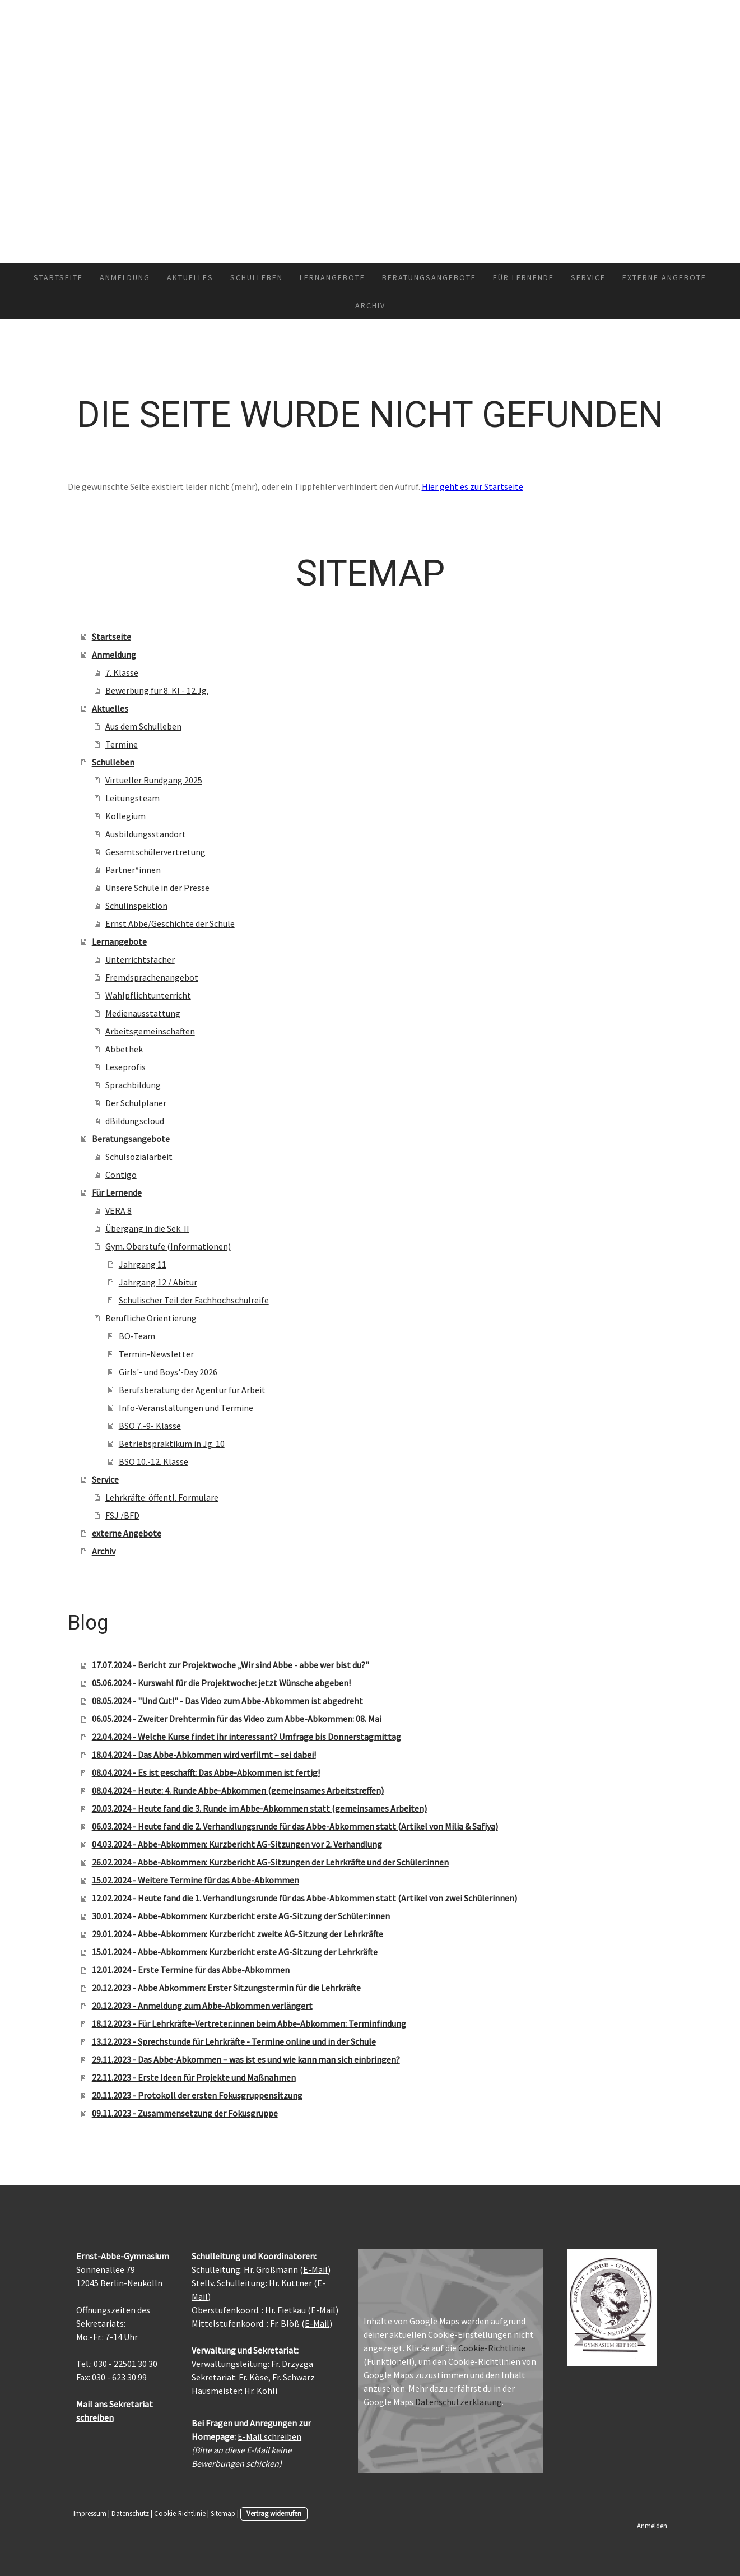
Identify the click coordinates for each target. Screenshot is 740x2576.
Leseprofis (125, 1067)
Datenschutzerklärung (458, 2401)
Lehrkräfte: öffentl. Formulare (161, 1497)
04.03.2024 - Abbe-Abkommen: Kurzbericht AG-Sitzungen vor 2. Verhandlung (237, 1844)
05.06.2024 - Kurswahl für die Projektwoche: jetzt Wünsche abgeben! (221, 1682)
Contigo (121, 1174)
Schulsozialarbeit (139, 1156)
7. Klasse (121, 672)
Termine (121, 744)
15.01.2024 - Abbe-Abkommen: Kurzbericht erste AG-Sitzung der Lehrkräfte (235, 1951)
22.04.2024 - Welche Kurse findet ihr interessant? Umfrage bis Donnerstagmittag (246, 1736)
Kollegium (125, 815)
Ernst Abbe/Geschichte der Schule (170, 923)
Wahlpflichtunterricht (148, 995)
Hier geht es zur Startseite (472, 486)
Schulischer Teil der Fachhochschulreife (194, 1300)
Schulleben (256, 277)
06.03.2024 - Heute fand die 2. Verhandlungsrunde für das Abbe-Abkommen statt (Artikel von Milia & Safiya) (295, 1826)
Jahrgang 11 (142, 1264)
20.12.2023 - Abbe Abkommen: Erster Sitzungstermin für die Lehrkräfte (226, 1987)
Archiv (370, 305)
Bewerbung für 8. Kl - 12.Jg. (156, 690)
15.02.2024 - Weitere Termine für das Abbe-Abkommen (195, 1880)
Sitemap (223, 2513)
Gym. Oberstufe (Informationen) (168, 1246)
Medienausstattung (142, 1013)
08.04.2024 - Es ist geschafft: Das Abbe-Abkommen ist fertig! (206, 1772)
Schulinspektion (136, 905)
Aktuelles (190, 277)
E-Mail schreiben (269, 2436)
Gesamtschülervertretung (155, 851)
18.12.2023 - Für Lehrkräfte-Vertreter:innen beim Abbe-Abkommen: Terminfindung (249, 2023)
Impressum (89, 2513)
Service (588, 277)
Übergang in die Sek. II (147, 1228)
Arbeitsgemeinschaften (150, 1031)
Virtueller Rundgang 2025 (153, 780)
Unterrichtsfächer (140, 959)
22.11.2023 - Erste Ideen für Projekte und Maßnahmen (194, 2077)
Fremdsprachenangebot (151, 977)
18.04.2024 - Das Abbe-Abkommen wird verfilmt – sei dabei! (204, 1754)
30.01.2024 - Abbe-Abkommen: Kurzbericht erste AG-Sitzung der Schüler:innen (241, 1915)
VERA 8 (118, 1210)
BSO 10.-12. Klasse (153, 1461)
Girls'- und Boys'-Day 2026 (168, 1371)
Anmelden (652, 2525)
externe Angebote (664, 277)
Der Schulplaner (135, 1102)
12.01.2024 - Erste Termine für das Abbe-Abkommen (191, 1969)
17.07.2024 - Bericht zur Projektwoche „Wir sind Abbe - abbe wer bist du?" (230, 1664)
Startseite (58, 277)
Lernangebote (332, 277)
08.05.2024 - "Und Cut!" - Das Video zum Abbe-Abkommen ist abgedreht (227, 1700)
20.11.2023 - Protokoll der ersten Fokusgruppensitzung (197, 2095)
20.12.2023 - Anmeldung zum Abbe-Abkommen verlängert (202, 2005)
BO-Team (137, 1336)
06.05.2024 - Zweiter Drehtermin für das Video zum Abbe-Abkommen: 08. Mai (236, 1718)
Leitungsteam (132, 798)
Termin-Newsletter (156, 1353)
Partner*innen (133, 869)
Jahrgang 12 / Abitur (158, 1282)
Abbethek (124, 1049)
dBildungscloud (134, 1120)
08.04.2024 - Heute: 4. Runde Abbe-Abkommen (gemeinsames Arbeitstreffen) (238, 1790)
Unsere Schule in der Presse (157, 887)
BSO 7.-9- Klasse (150, 1425)
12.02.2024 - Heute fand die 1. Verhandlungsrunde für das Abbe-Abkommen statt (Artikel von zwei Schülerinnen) (304, 1898)
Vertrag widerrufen (273, 2513)
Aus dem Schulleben (143, 726)
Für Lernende (523, 277)
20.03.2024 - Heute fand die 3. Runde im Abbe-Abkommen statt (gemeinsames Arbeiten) (259, 1808)
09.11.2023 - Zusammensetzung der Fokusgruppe (185, 2113)
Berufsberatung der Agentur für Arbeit (192, 1389)
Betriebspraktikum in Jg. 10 (172, 1443)
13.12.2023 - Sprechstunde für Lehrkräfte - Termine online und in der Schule (234, 2041)
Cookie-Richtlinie (491, 2348)
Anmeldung (125, 277)
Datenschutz (130, 2513)
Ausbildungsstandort (145, 833)
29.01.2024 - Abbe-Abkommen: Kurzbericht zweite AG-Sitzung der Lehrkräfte (237, 1933)
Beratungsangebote (429, 277)
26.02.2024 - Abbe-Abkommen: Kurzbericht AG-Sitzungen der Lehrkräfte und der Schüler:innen (270, 1862)
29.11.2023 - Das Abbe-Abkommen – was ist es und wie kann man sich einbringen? (246, 2059)
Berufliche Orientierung (151, 1318)
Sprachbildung (133, 1084)
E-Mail (315, 2269)
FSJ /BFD (122, 1515)
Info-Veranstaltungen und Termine (186, 1407)
